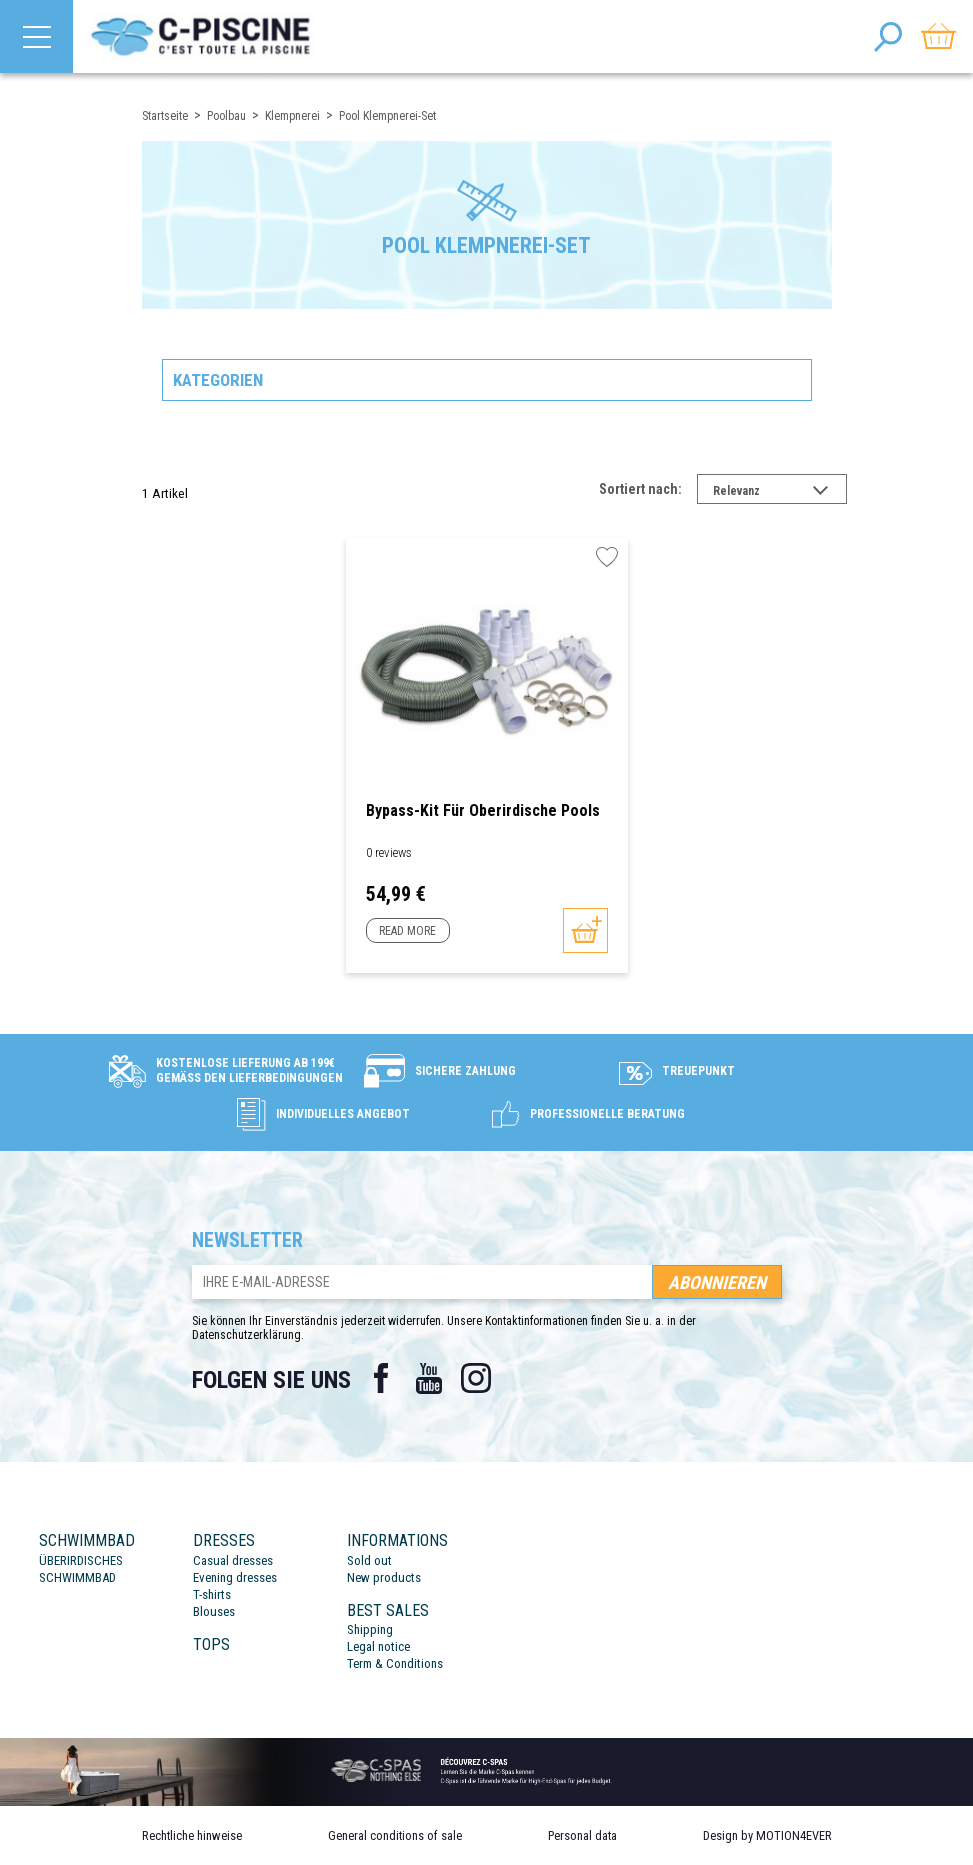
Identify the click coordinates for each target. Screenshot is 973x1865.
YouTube (429, 1378)
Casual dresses (233, 1560)
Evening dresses (235, 1577)
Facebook (381, 1378)
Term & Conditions (395, 1663)
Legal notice (378, 1646)
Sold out (369, 1560)
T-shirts (212, 1594)
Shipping (370, 1629)
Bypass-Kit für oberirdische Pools (483, 810)
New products (384, 1577)
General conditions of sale (395, 1835)
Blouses (214, 1611)
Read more (407, 931)
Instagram (477, 1378)
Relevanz (780, 493)
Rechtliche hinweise (192, 1835)
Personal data (582, 1835)
